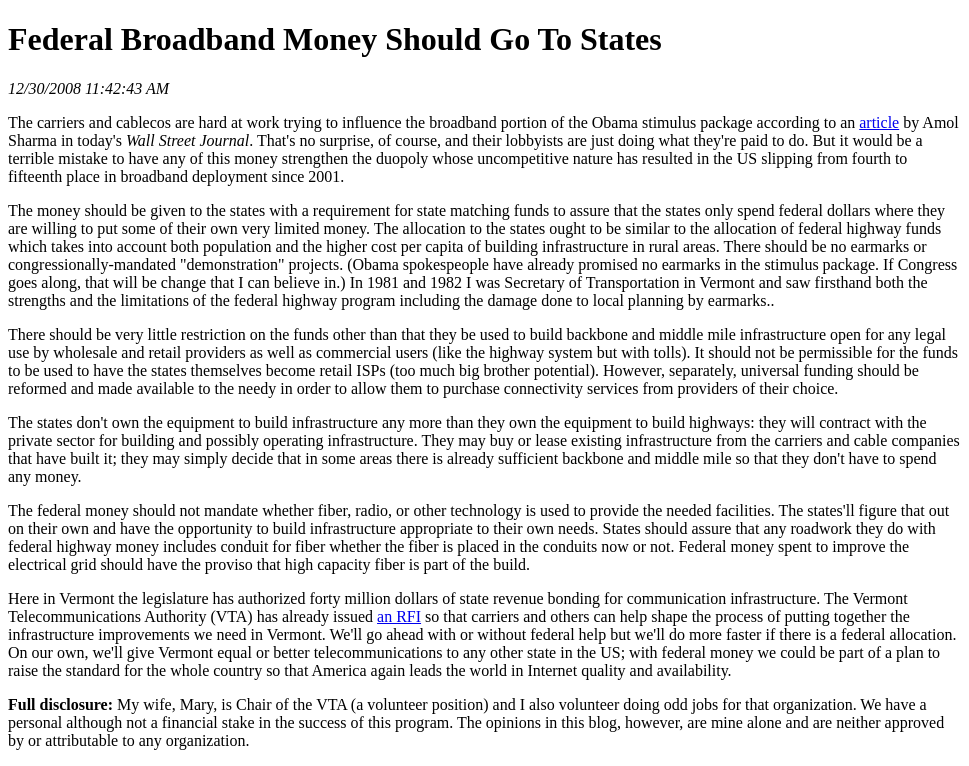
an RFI (399, 616)
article (879, 122)
